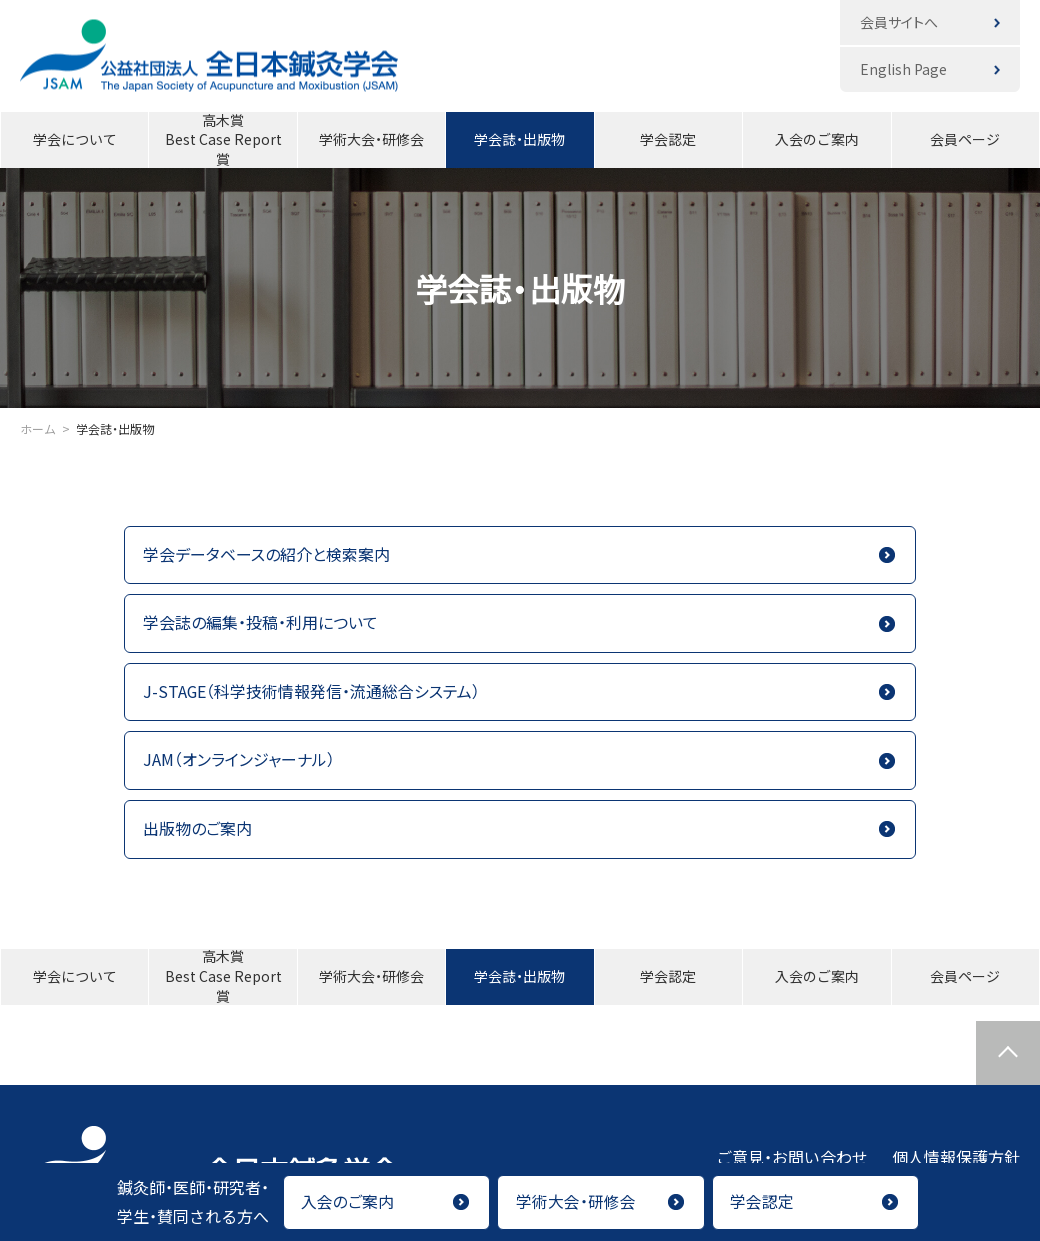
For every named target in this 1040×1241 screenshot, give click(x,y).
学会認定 (668, 139)
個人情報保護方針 (956, 1158)
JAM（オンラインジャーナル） (239, 761)
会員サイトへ (899, 22)
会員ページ (965, 139)
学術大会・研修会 (371, 139)
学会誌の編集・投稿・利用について (260, 623)
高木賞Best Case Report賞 (223, 140)
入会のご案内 (817, 139)
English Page (903, 69)
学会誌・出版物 (519, 139)
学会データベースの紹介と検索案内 (266, 555)
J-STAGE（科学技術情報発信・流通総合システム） (312, 692)
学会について (75, 139)
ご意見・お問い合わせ (792, 1158)
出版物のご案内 (197, 830)
